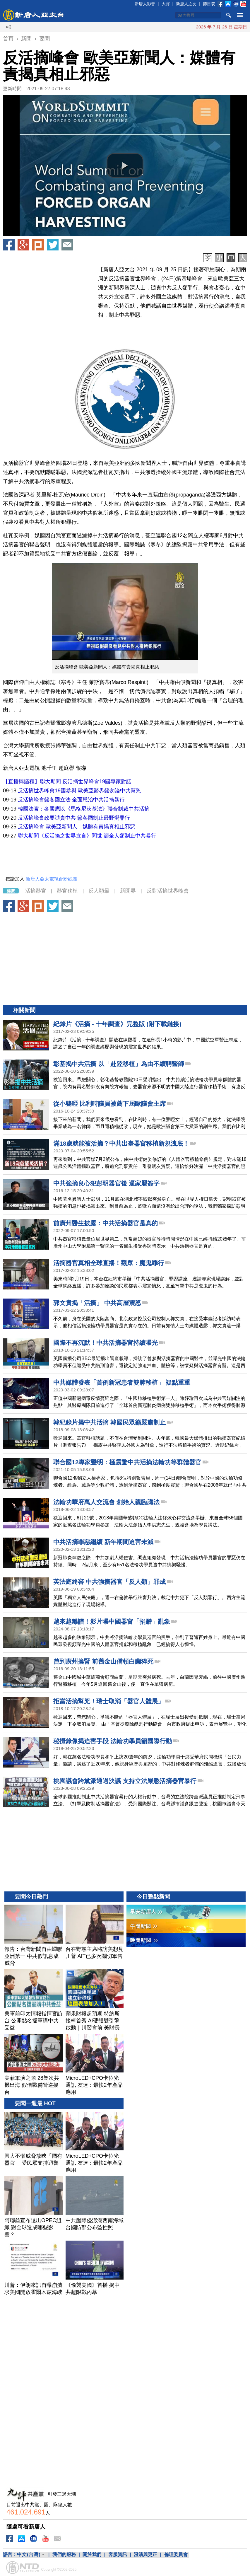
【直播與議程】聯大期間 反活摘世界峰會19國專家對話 (67, 781)
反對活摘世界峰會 (168, 891)
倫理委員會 (176, 2554)
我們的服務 (64, 2554)
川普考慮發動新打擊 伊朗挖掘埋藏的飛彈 (187, 26)
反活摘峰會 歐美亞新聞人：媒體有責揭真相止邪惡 (76, 827)
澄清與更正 (145, 2554)
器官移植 (67, 891)
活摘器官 (35, 891)
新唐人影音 (145, 3)
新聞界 (128, 891)
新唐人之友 (186, 3)
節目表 (209, 3)
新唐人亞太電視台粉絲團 (51, 878)
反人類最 (98, 891)
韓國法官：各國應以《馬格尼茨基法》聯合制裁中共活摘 (84, 809)
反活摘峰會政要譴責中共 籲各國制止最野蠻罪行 (74, 818)
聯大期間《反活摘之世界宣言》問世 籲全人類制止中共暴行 (87, 836)
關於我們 (92, 2554)
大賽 (166, 3)
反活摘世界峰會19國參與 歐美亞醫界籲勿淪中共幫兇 (79, 791)
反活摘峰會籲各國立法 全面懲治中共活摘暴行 (71, 800)
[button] (125, 165)
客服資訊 (117, 2554)
